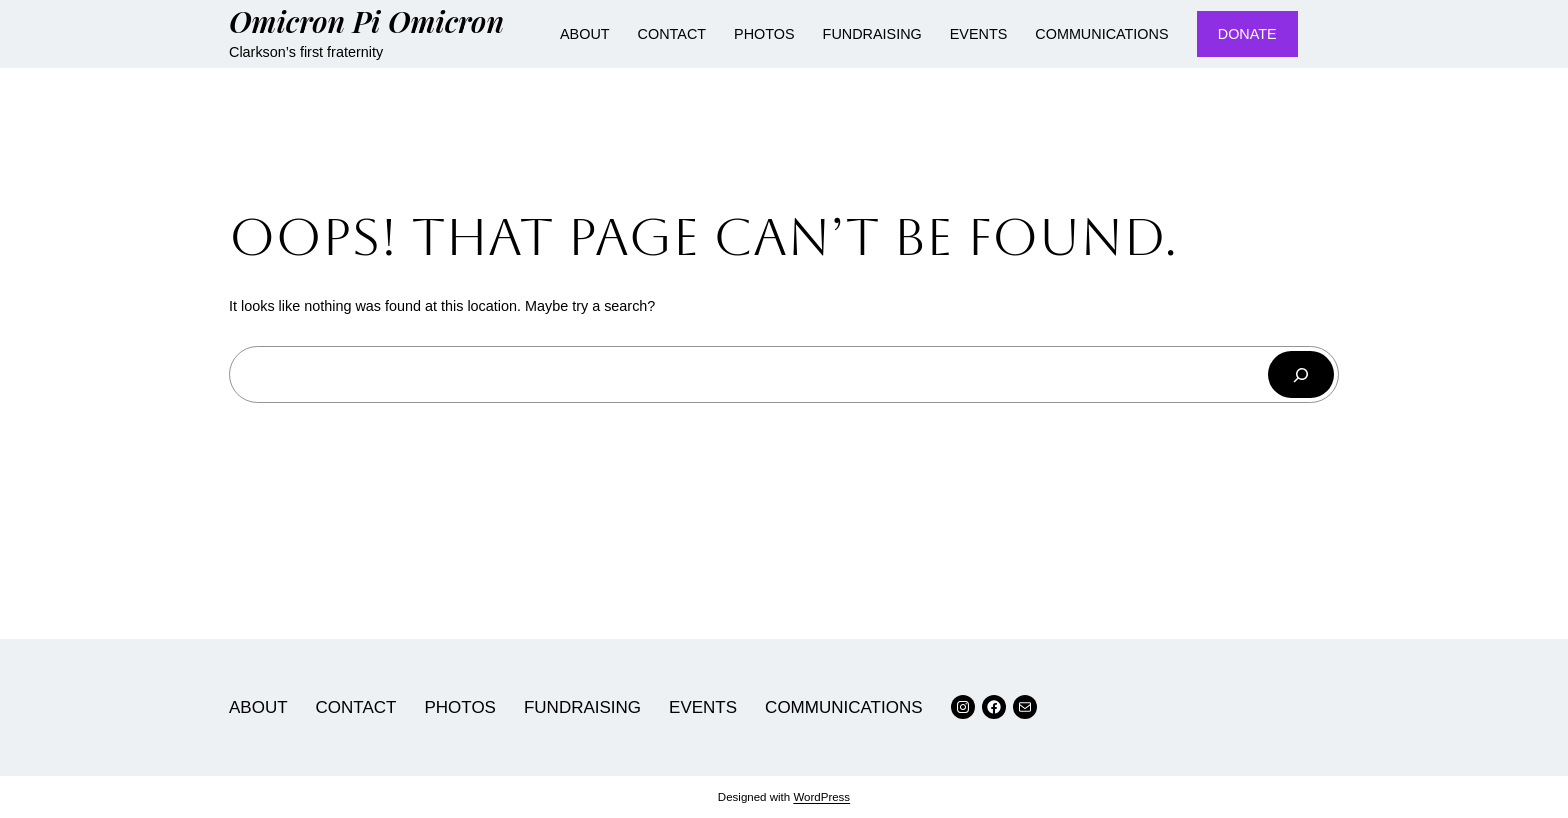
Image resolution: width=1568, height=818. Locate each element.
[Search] (1301, 374)
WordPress (821, 797)
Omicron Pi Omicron (366, 20)
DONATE (1247, 34)
